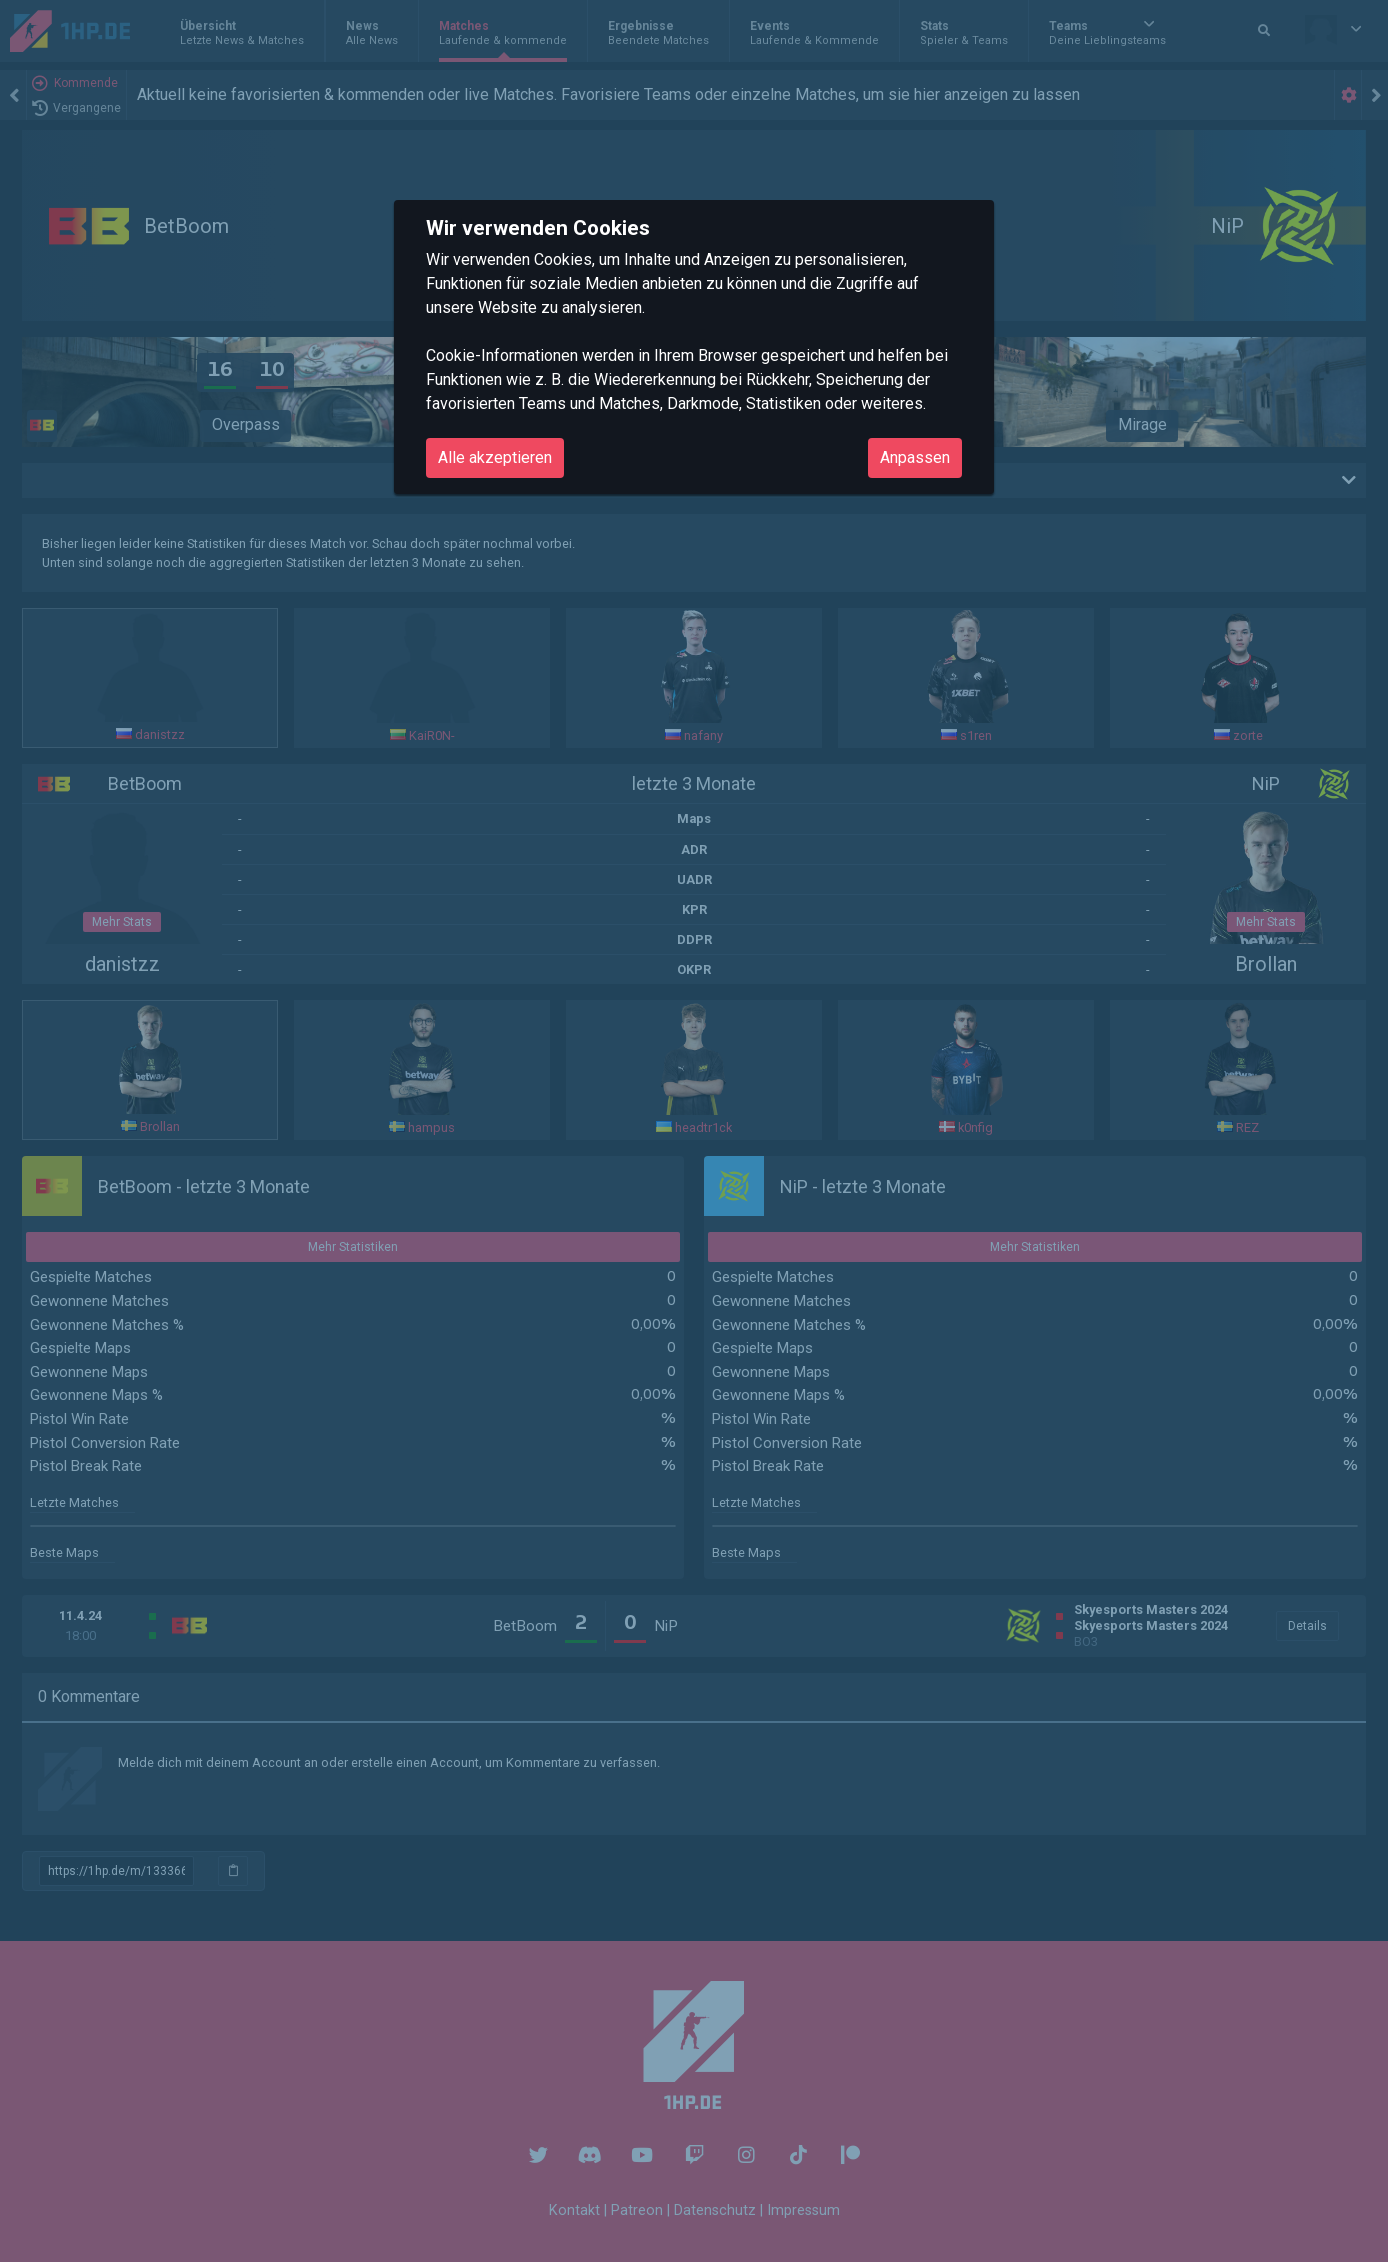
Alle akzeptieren (495, 457)
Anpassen (915, 457)
